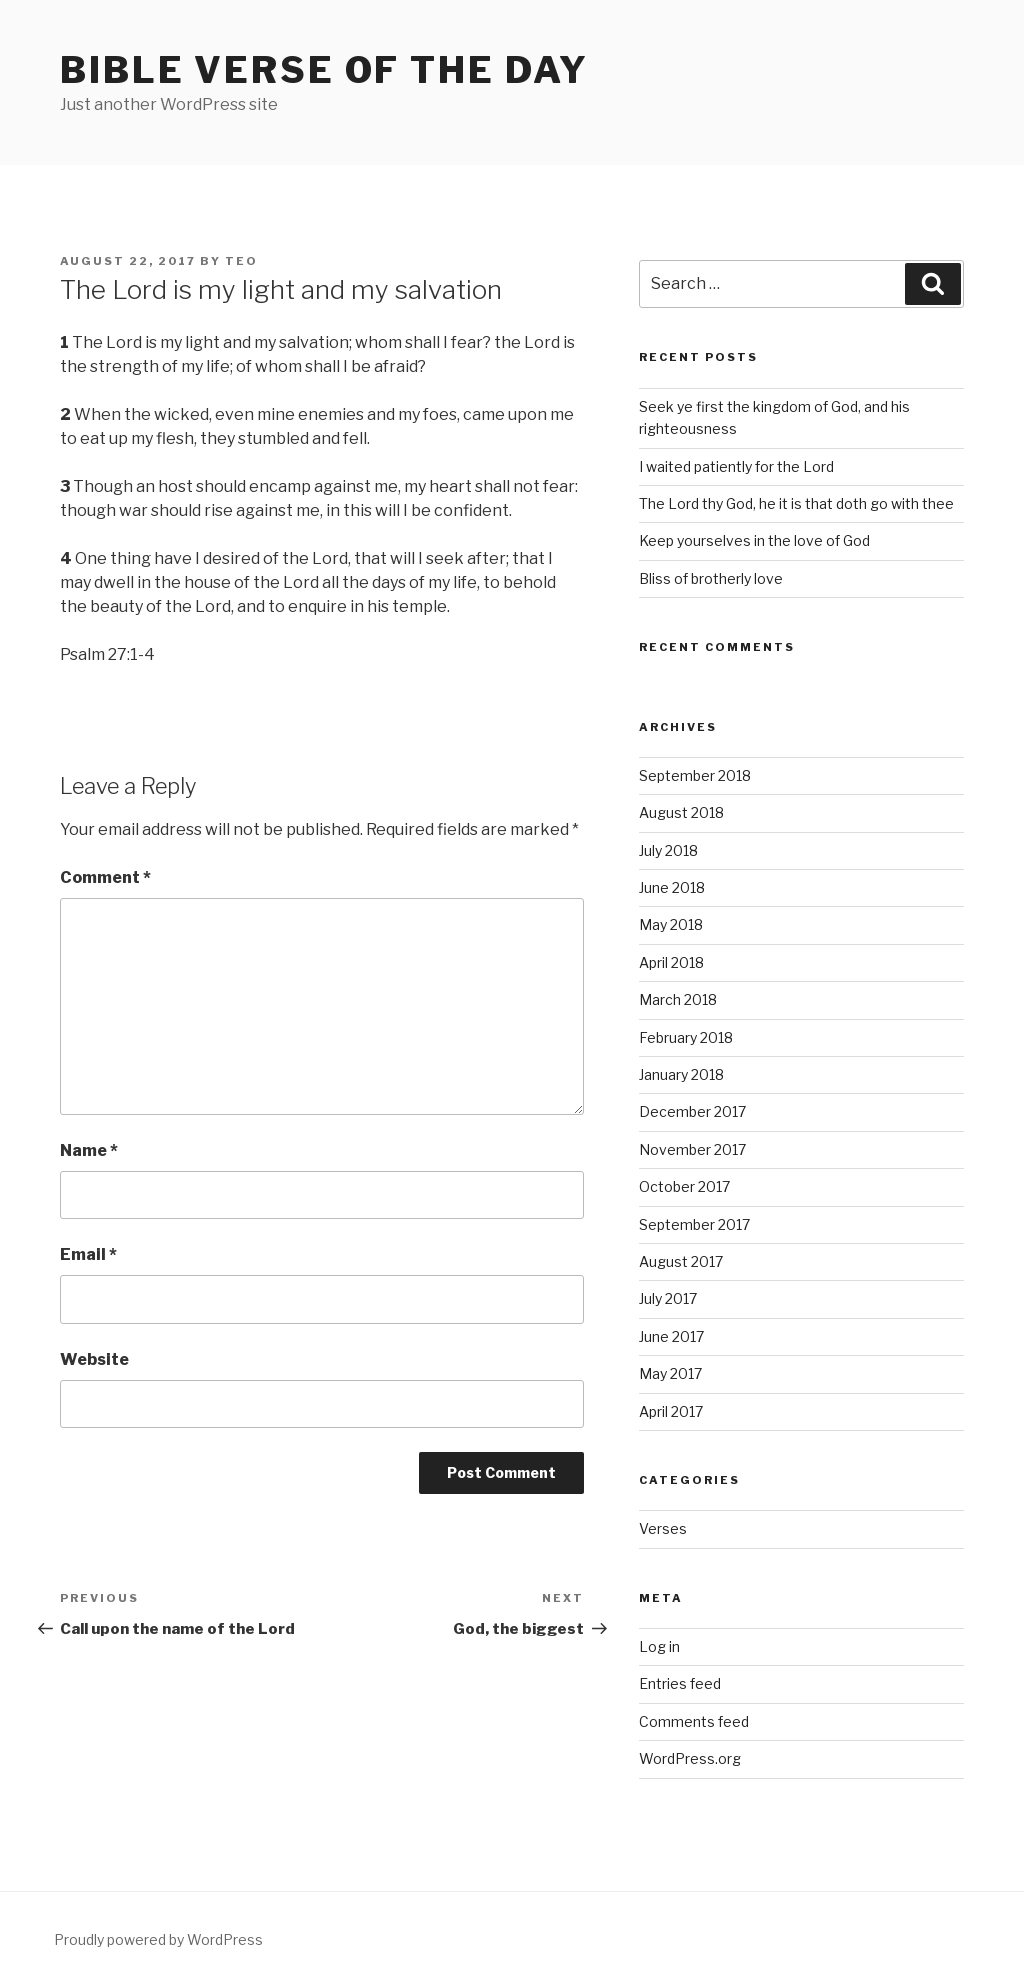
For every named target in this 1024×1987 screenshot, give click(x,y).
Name (89, 1150)
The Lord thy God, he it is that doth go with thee (796, 503)
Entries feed (680, 1683)
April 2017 (671, 1411)
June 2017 (671, 1336)
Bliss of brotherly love (711, 578)
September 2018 (695, 775)
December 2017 (692, 1111)
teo (241, 261)
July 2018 (668, 850)
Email (88, 1254)
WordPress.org (690, 1758)
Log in (659, 1646)
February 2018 (686, 1037)
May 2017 (670, 1373)
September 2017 (694, 1224)
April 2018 (671, 962)
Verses (663, 1528)
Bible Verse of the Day (324, 70)
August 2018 (681, 812)
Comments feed (694, 1721)
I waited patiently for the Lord (736, 466)
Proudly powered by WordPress (158, 1939)
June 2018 (672, 887)
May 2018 (671, 924)
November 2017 (692, 1149)
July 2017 (668, 1298)
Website (94, 1359)
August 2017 (681, 1261)
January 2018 (681, 1074)
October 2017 (684, 1186)
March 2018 (678, 999)
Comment (105, 877)
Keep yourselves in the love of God (754, 540)
